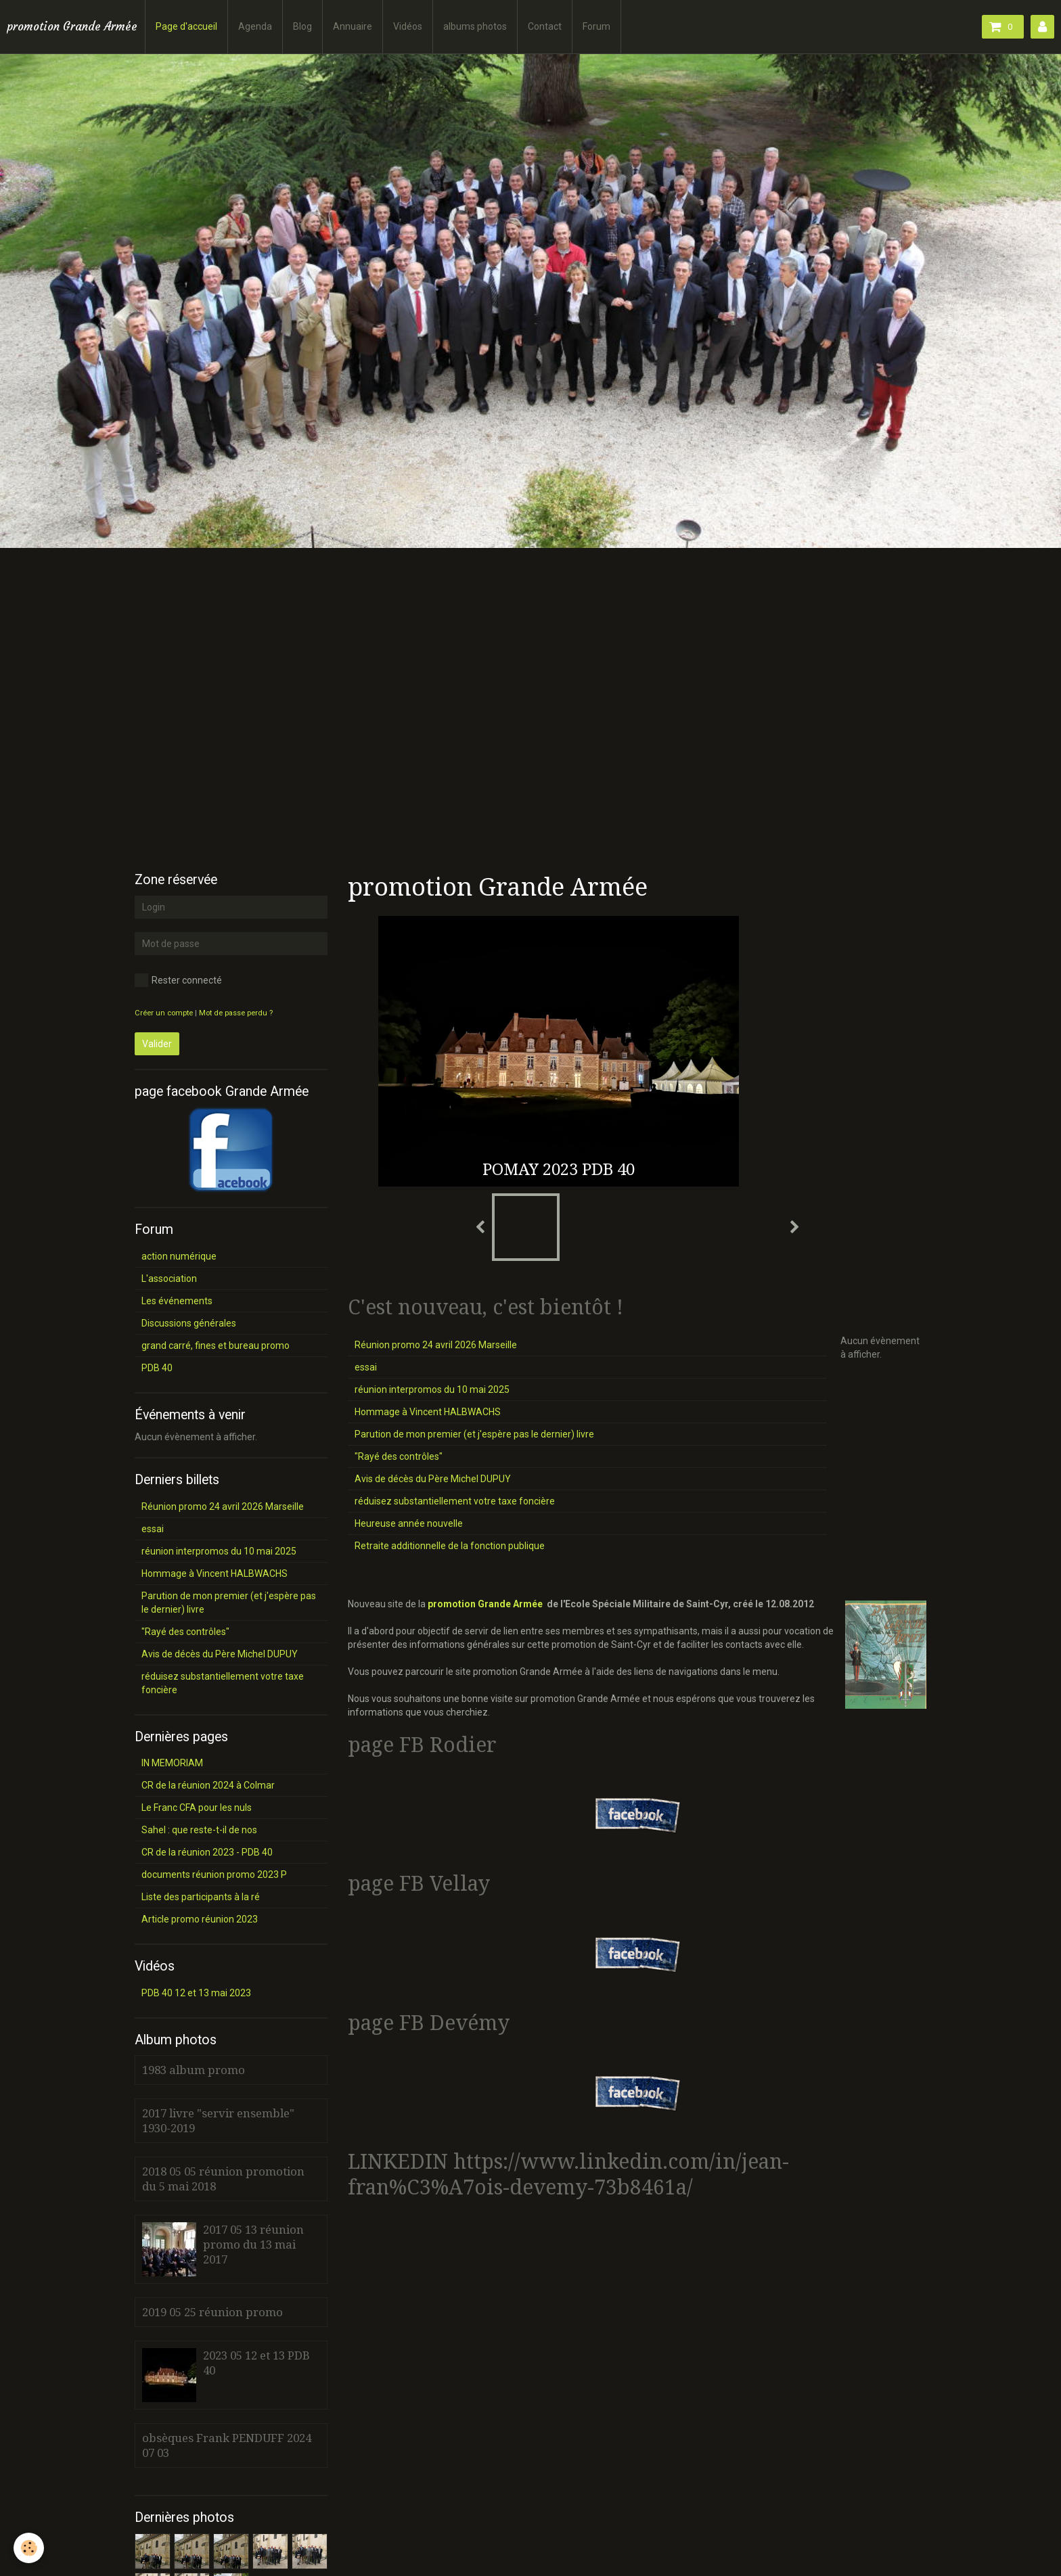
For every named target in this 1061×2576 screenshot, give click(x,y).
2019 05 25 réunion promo (212, 2312)
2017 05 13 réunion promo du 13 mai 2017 (253, 2244)
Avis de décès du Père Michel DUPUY (433, 1478)
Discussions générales (188, 1323)
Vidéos (407, 26)
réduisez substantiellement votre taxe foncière (455, 1501)
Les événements (176, 1300)
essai (366, 1367)
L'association (169, 1278)
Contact (545, 26)
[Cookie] (29, 2548)
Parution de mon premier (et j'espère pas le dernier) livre (474, 1434)
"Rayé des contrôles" (399, 1456)
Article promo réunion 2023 (199, 1919)
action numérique (179, 1256)
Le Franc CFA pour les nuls (196, 1807)
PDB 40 (157, 1367)
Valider (157, 1043)
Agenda (255, 26)
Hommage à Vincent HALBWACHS (428, 1411)
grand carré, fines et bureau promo (215, 1345)
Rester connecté (178, 980)
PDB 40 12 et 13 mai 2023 (196, 1992)
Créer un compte (164, 1013)
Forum (596, 26)
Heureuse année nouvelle (409, 1523)
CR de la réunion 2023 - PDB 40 (207, 1852)
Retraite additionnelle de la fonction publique (450, 1545)
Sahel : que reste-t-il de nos (199, 1829)
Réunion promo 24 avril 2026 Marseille (436, 1344)
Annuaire (352, 26)
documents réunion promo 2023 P (214, 1874)
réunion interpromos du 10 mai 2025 (432, 1389)
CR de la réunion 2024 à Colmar (208, 1785)
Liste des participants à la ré (200, 1896)
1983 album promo (193, 2070)
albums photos (475, 26)
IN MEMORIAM (172, 1762)
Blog (302, 26)
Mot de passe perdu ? (236, 1013)
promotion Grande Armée (485, 1603)
